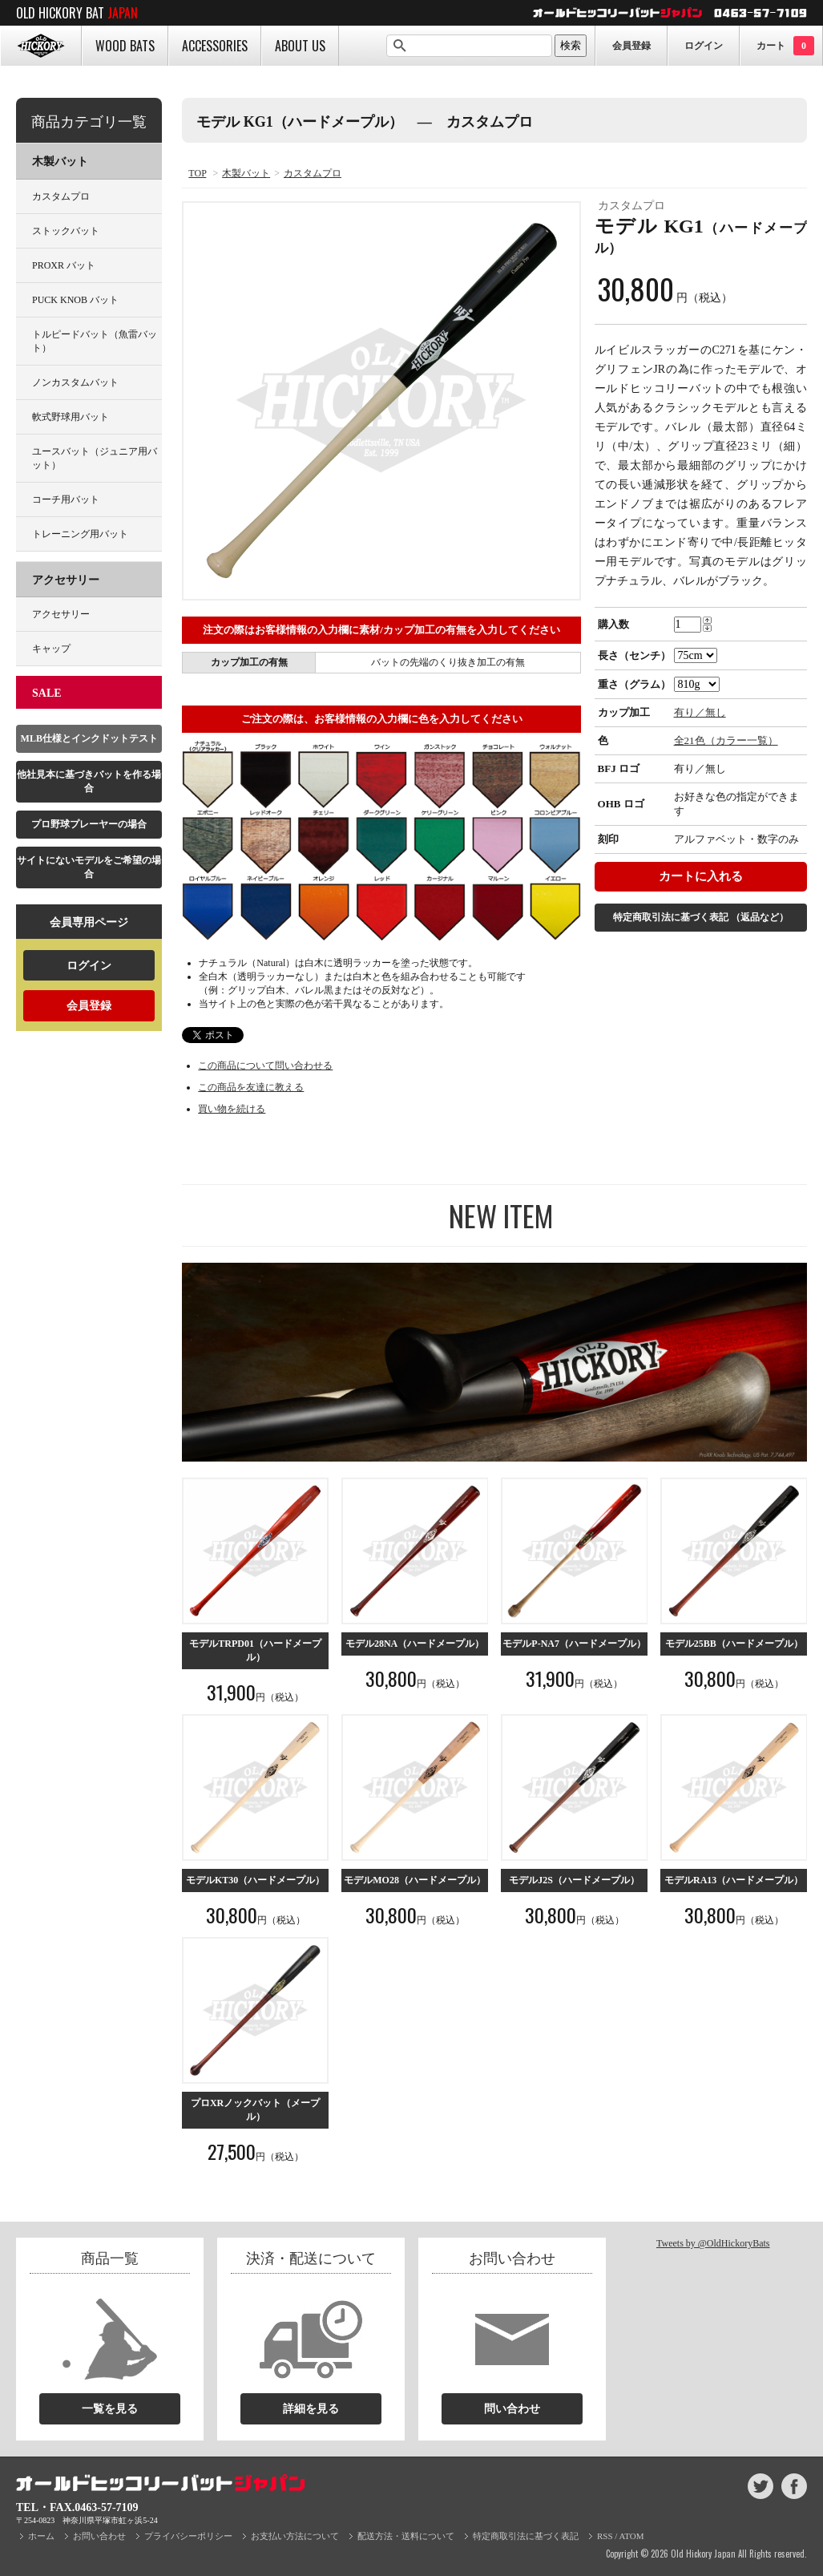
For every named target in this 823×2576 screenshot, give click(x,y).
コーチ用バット (65, 499)
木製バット (246, 173)
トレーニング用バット (80, 534)
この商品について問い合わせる (265, 1065)
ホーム (41, 2536)
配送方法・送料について (405, 2536)
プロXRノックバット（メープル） (255, 2109)
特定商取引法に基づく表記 (701, 917)
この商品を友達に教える (251, 1087)
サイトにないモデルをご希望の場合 (89, 867)
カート (785, 45)
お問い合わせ (99, 2536)
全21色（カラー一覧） (726, 740)
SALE (47, 693)
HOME (41, 46)
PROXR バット (63, 265)
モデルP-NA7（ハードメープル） (574, 1643)
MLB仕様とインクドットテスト (89, 738)
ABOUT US (300, 45)
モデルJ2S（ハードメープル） (574, 1880)
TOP (197, 173)
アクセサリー (65, 580)
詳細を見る (311, 2409)
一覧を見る (110, 2409)
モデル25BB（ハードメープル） (734, 1643)
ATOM (631, 2536)
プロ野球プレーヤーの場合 (89, 824)
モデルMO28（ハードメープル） (415, 1880)
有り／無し (700, 712)
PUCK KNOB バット (75, 299)
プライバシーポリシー (188, 2536)
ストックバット (65, 231)
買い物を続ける (231, 1108)
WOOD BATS (125, 45)
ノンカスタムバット (75, 382)
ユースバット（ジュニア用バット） (94, 458)
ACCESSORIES (215, 45)
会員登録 (631, 45)
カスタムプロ (312, 173)
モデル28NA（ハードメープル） (414, 1643)
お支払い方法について (295, 2536)
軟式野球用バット (70, 417)
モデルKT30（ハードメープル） (255, 1880)
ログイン (703, 45)
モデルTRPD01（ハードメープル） (255, 1650)
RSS (605, 2536)
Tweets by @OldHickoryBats (713, 2243)
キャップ (51, 648)
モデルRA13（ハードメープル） (733, 1880)
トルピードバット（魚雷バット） (94, 341)
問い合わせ (512, 2409)
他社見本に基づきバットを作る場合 (89, 781)
